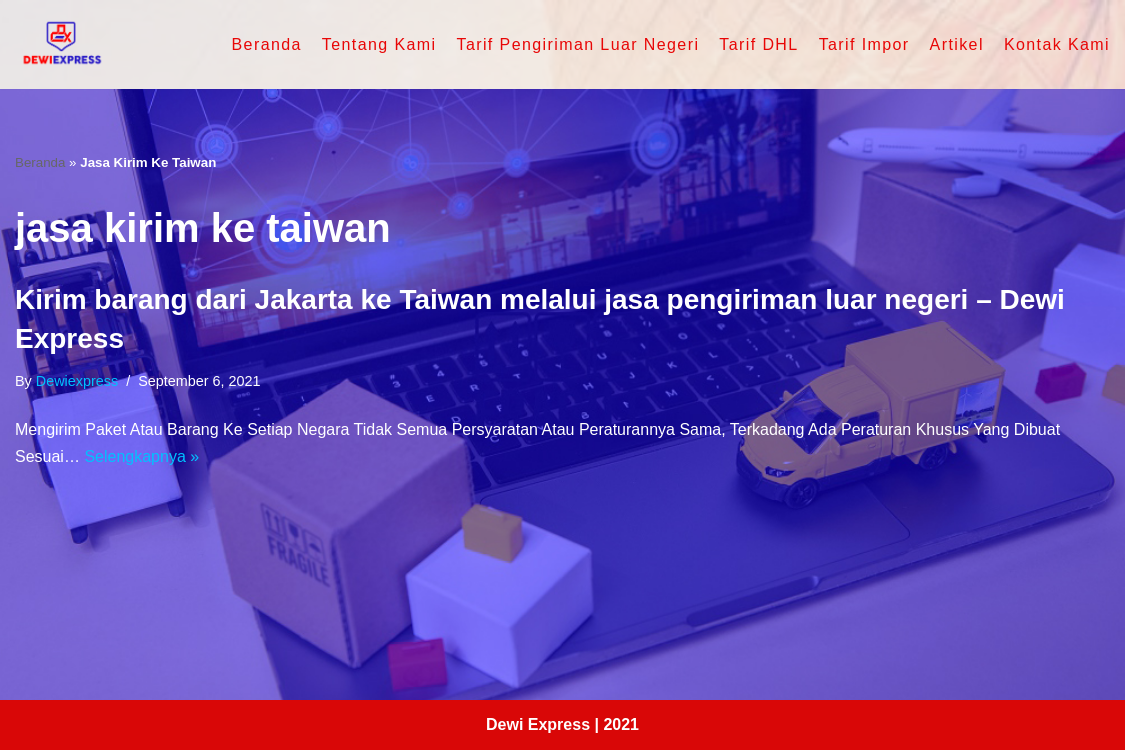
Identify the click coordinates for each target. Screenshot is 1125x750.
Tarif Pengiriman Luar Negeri (577, 44)
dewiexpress (77, 381)
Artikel (957, 44)
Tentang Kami (379, 44)
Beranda (267, 44)
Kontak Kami (1057, 44)
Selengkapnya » (141, 456)
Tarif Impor (864, 44)
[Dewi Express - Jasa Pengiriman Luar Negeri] (60, 44)
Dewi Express (538, 724)
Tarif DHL (758, 44)
